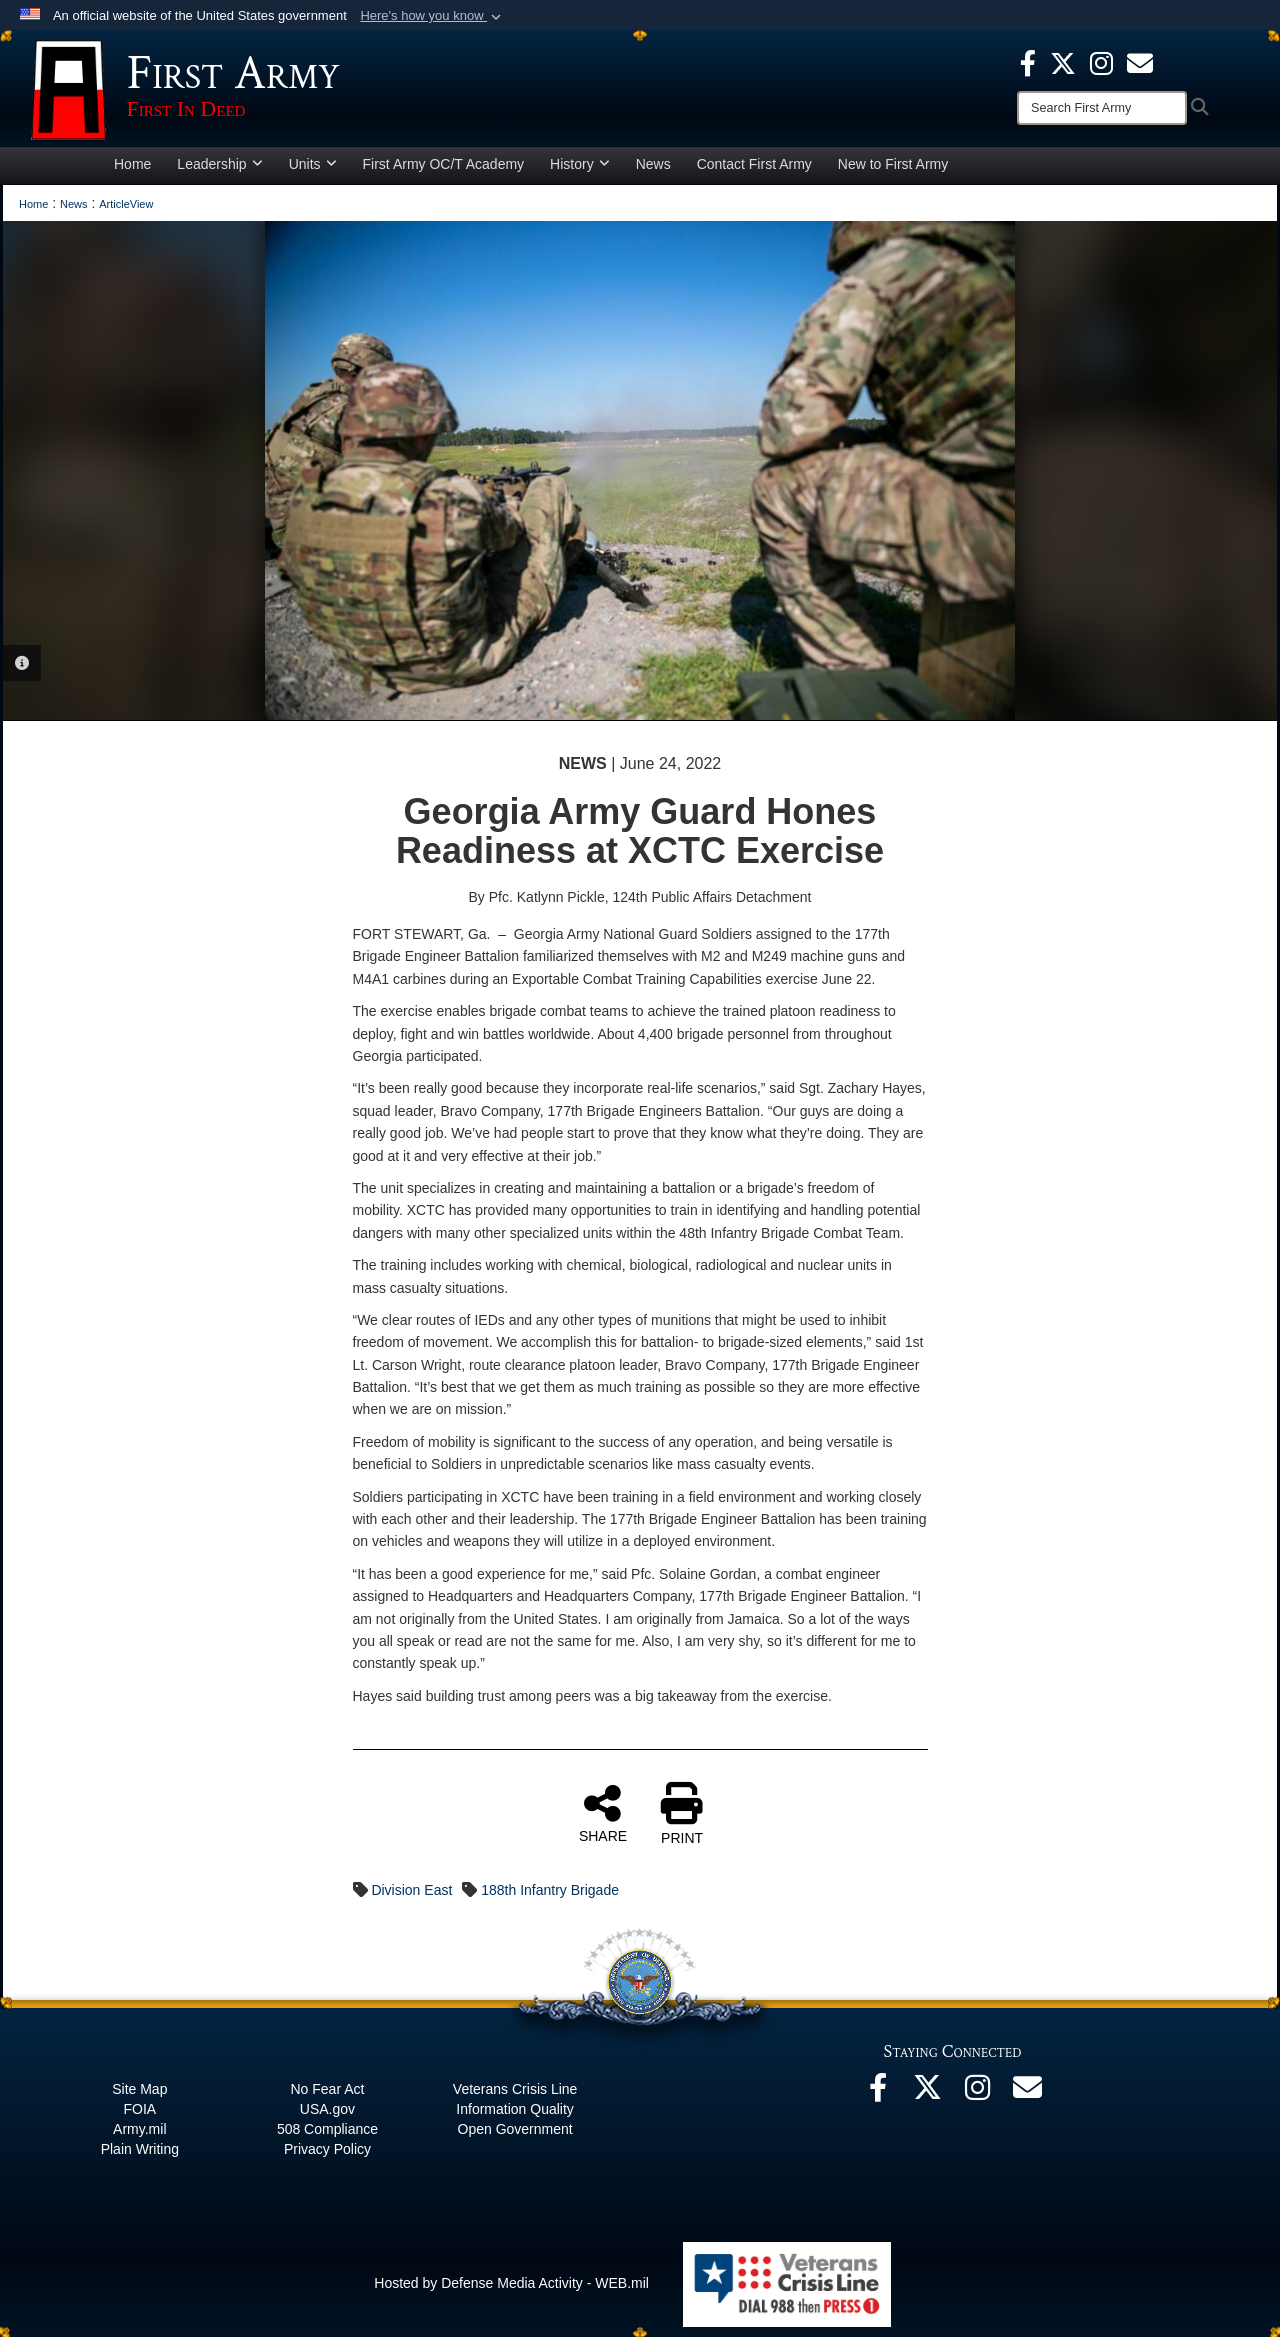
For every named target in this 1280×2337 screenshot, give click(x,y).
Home (132, 164)
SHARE (603, 1813)
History (580, 164)
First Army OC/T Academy (444, 164)
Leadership (219, 164)
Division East (411, 1890)
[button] (432, 16)
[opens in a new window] (1140, 62)
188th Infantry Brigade (550, 1890)
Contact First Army (754, 164)
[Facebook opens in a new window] (1028, 62)
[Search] (1102, 108)
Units (313, 164)
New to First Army (893, 164)
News (653, 164)
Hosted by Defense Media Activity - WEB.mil (511, 2283)
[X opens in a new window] (1063, 62)
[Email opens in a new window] (1028, 2093)
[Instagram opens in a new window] (1101, 62)
